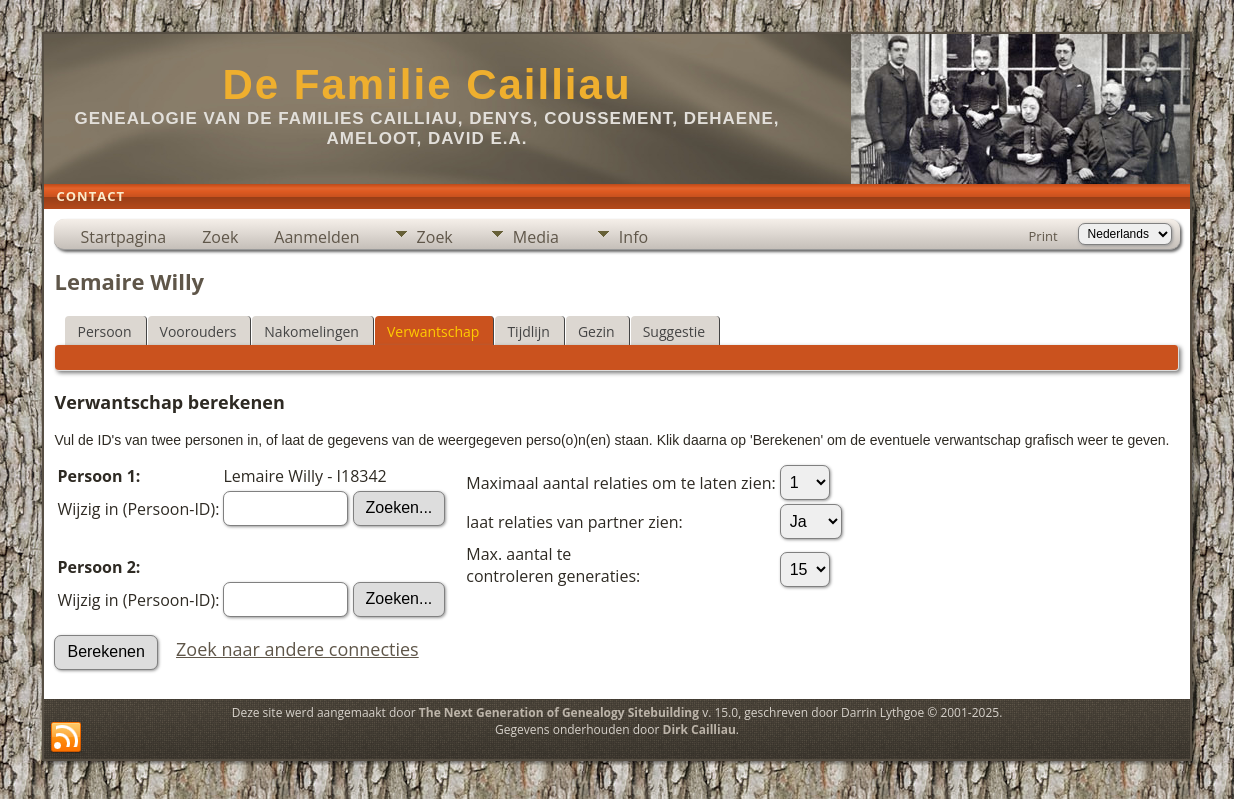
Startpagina (123, 237)
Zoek (220, 237)
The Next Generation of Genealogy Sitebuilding (559, 712)
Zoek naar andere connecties (297, 649)
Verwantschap (433, 331)
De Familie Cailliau (426, 84)
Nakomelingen (311, 331)
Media (536, 237)
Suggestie (674, 331)
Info (633, 237)
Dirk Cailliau (699, 729)
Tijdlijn (528, 331)
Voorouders (198, 331)
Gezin (596, 331)
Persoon (104, 331)
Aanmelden (316, 237)
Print (1043, 236)
